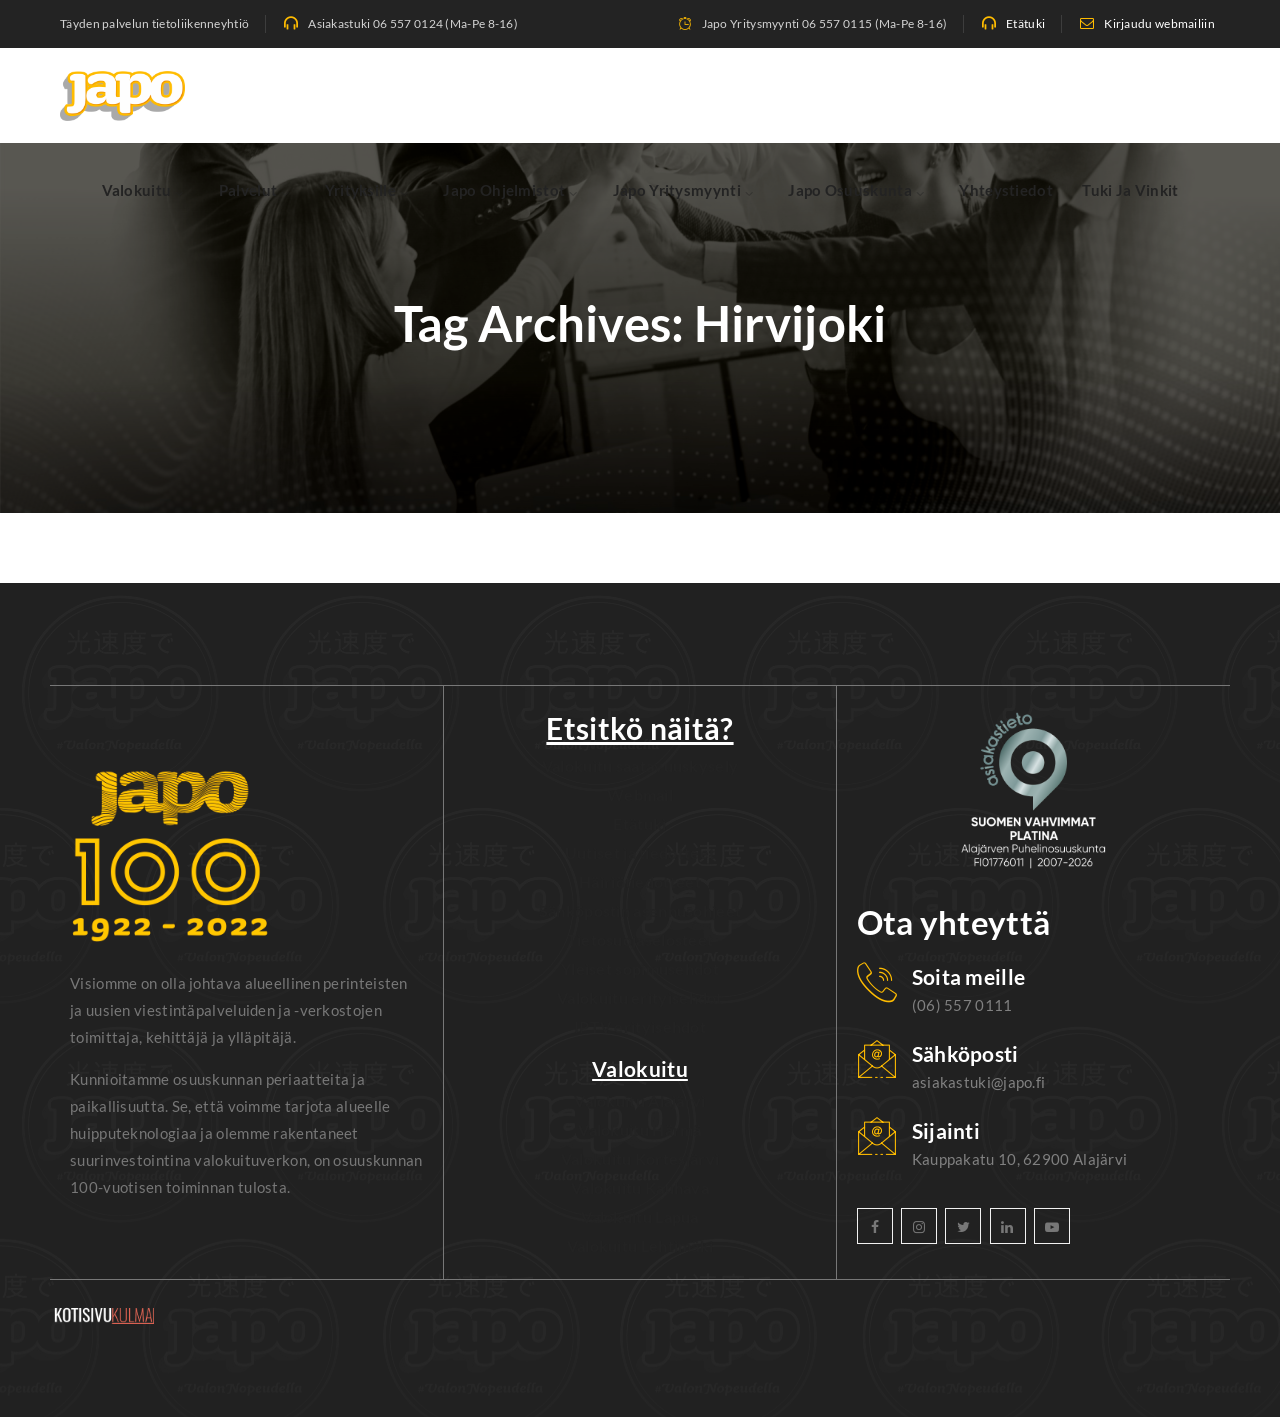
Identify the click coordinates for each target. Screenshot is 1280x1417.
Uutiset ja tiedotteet (640, 852)
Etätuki (1025, 23)
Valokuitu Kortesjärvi (640, 1158)
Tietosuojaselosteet (640, 939)
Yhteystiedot (1006, 190)
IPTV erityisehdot (640, 1026)
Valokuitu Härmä (640, 1129)
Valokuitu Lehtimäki (640, 1245)
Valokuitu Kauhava (640, 1187)
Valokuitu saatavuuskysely (640, 765)
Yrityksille (360, 190)
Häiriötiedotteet (640, 881)
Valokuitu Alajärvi (639, 1100)
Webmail (640, 794)
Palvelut (248, 190)
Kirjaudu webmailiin (1159, 23)
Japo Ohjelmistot (504, 190)
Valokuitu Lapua (640, 1216)
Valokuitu (137, 190)
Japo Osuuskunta (850, 190)
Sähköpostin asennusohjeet (640, 910)
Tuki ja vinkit (1130, 190)
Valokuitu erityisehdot (640, 997)
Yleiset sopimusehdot (640, 968)
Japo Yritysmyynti (677, 190)
